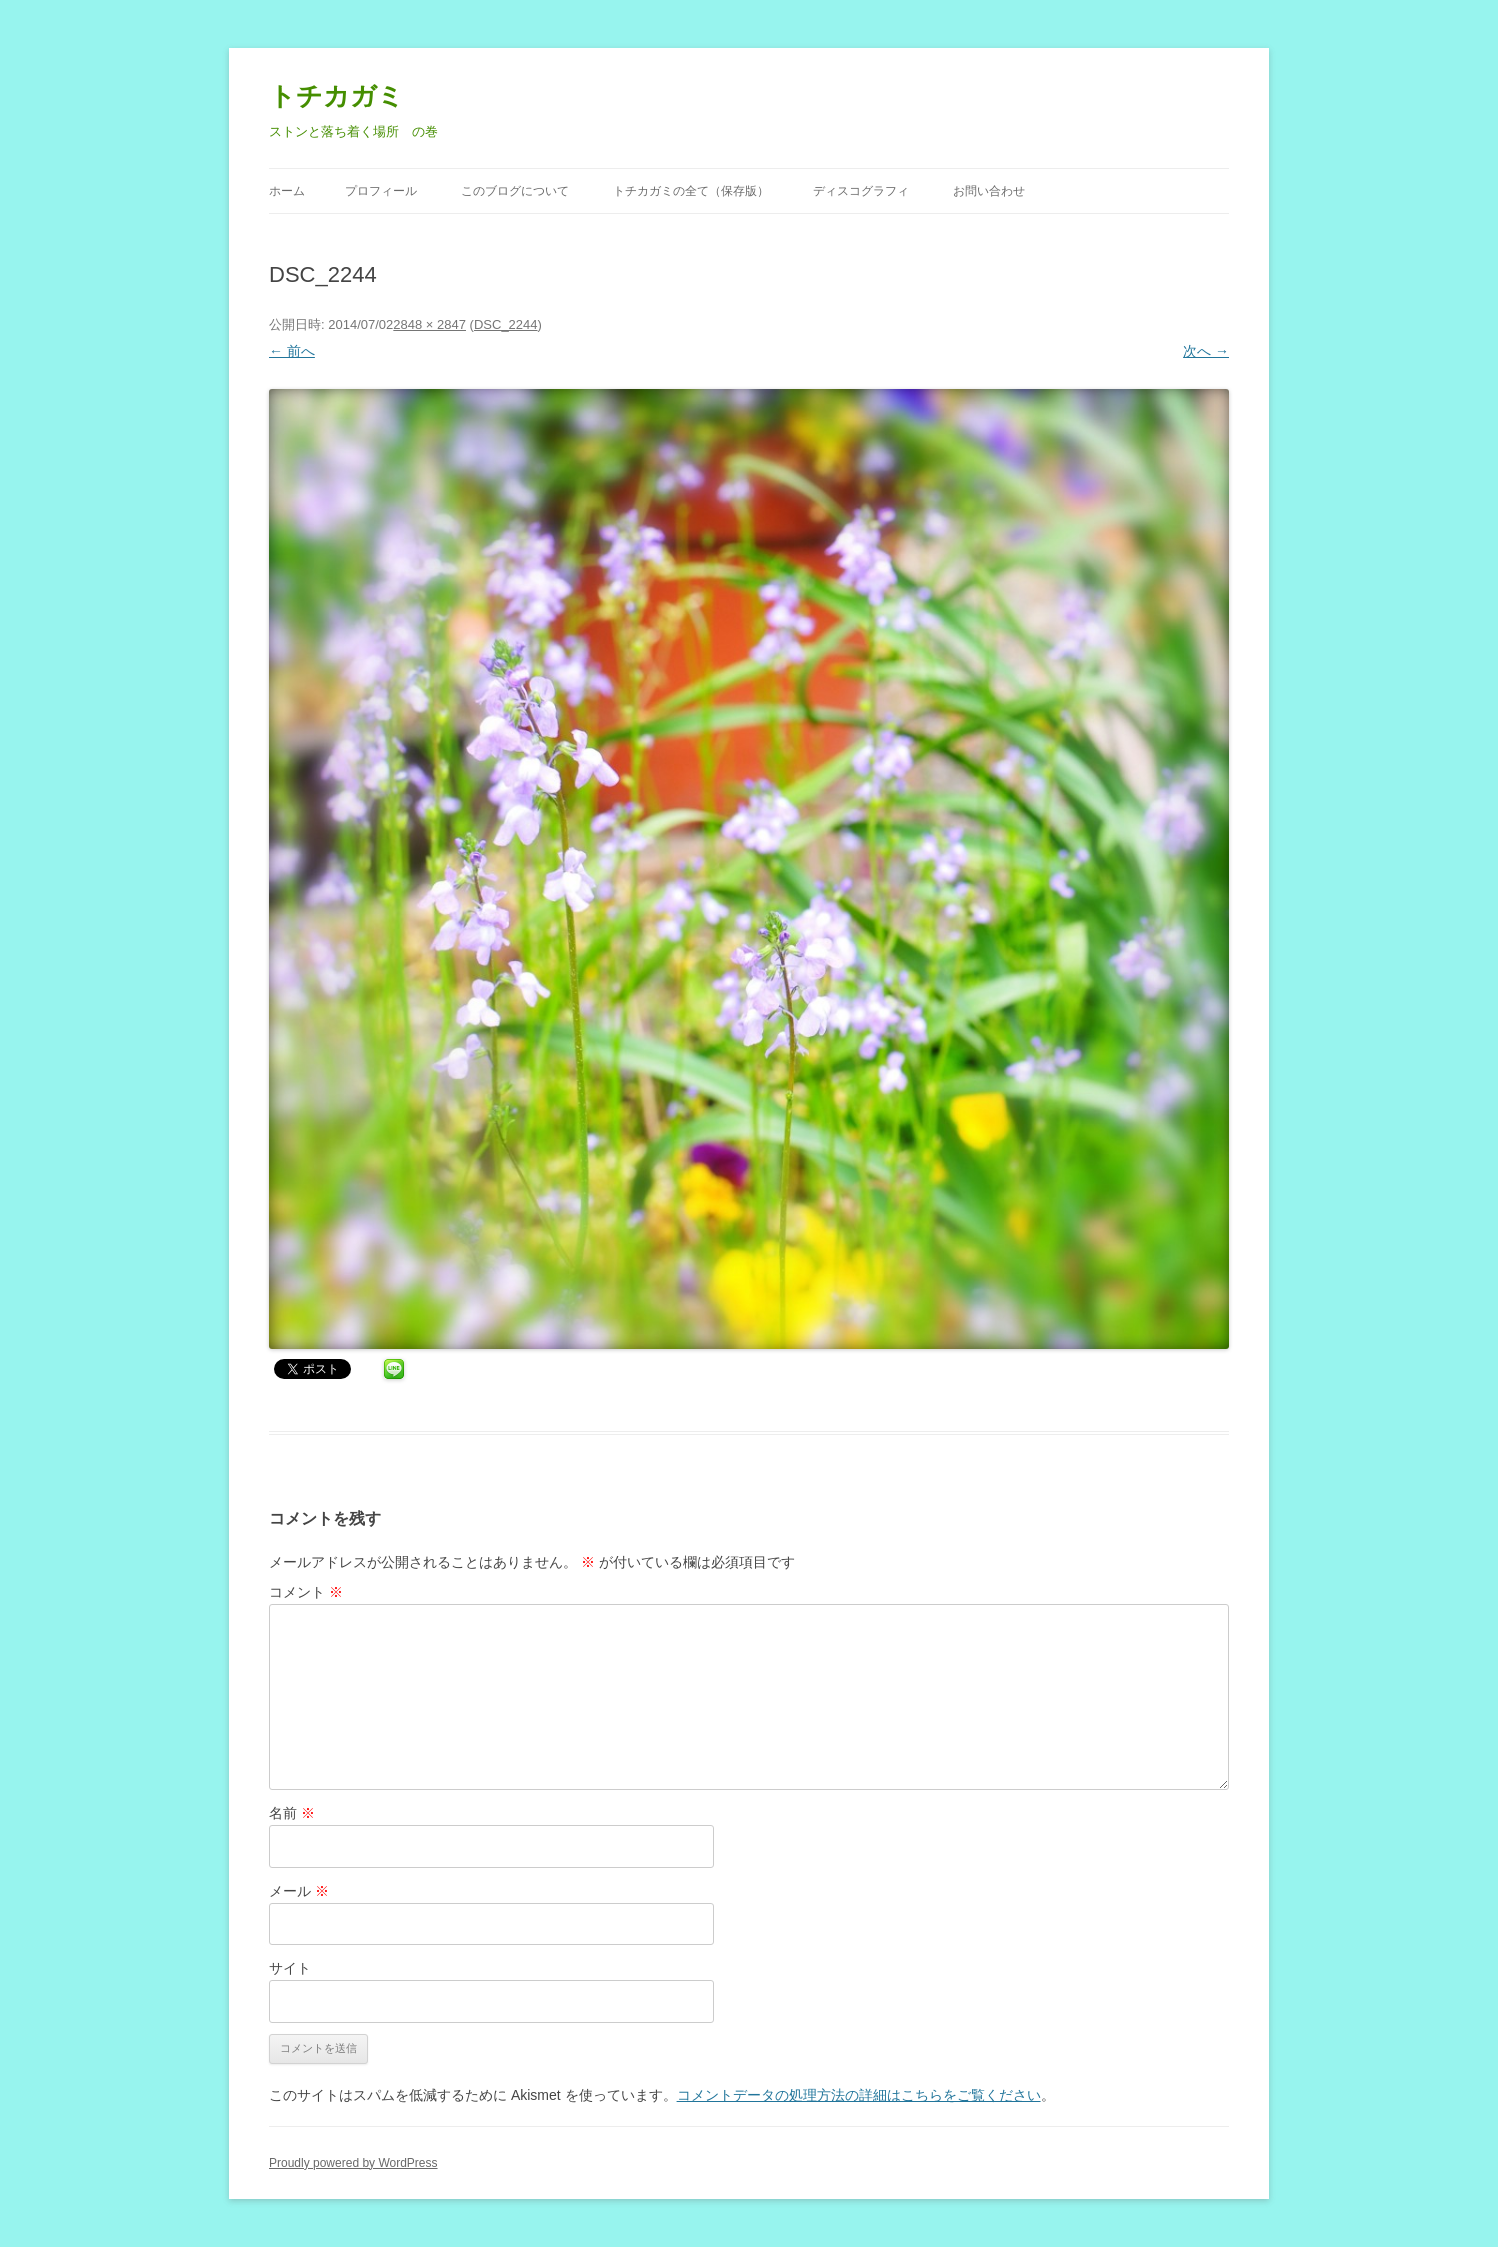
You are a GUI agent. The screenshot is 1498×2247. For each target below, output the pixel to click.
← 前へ (292, 351)
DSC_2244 (506, 324)
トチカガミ (336, 96)
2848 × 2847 (429, 324)
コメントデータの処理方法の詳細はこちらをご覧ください (859, 2095)
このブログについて (515, 191)
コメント (306, 1592)
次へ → (1206, 351)
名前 (292, 1813)
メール (299, 1891)
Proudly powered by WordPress (353, 2163)
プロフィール (381, 191)
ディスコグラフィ (861, 191)
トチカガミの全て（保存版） (691, 191)
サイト (290, 1968)
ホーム (287, 191)
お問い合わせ (989, 191)
